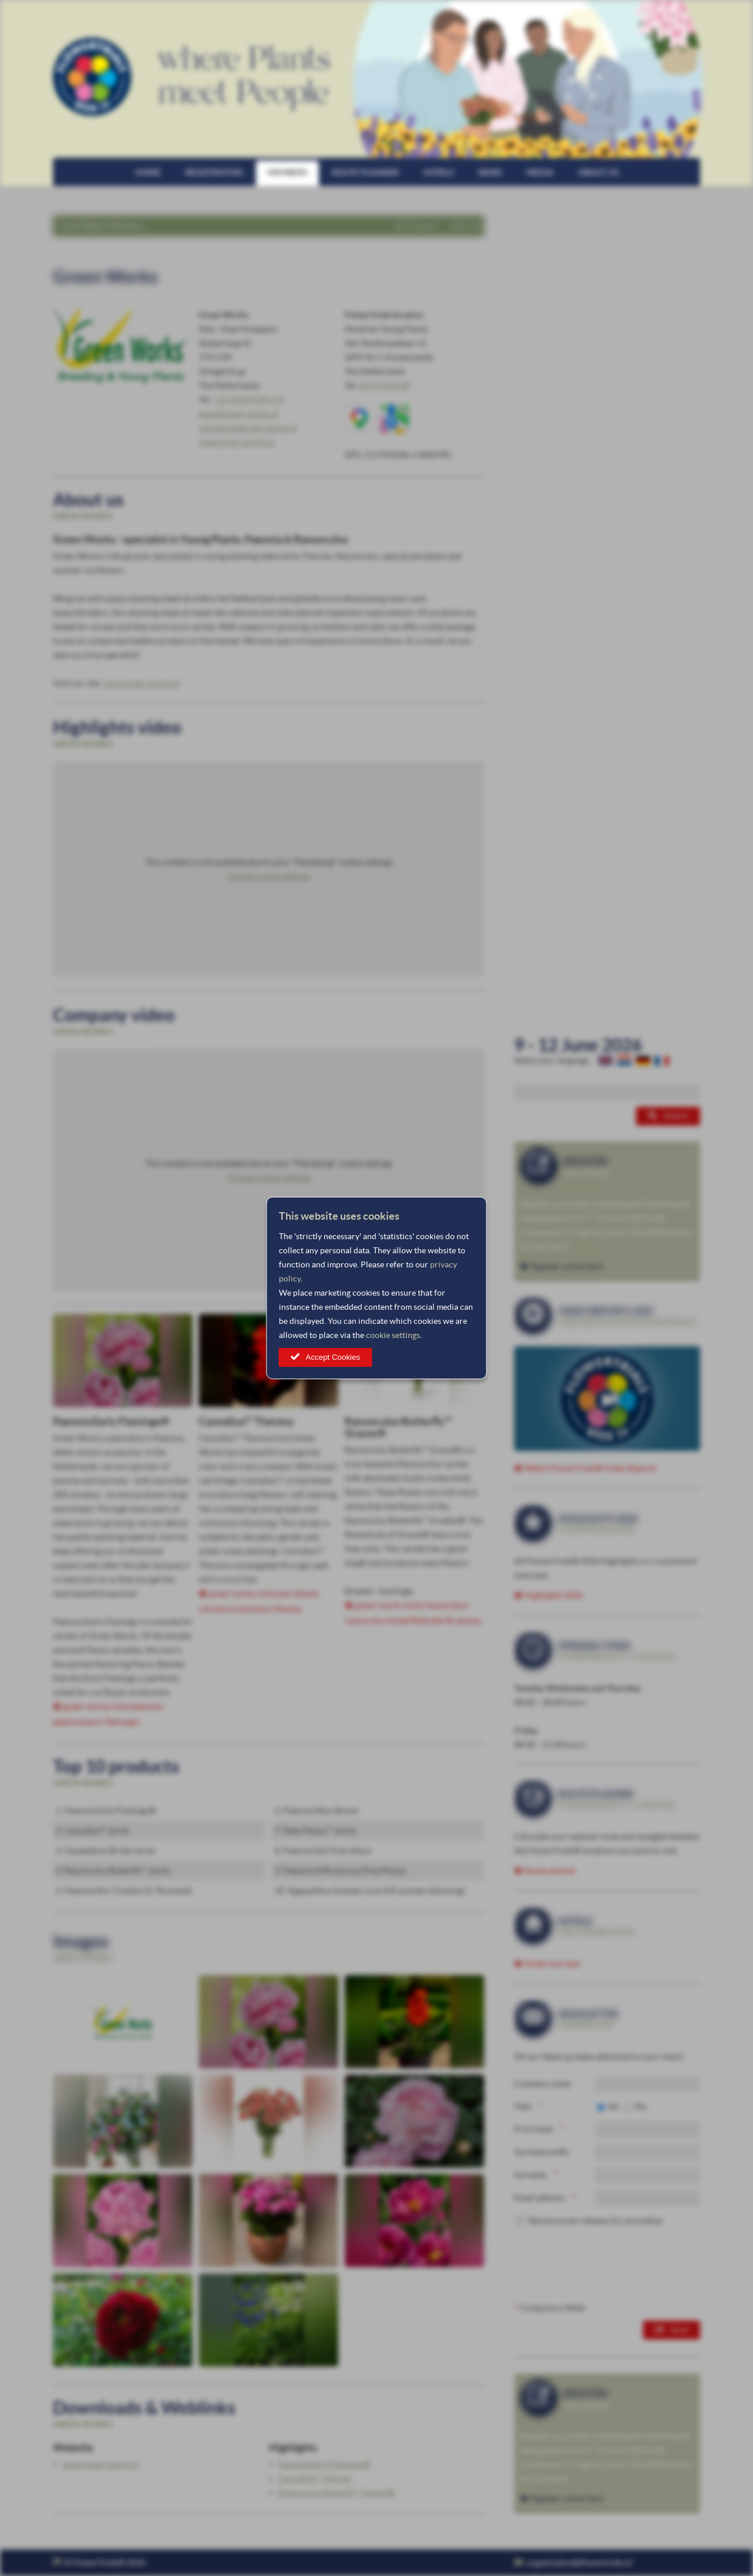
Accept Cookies (333, 1357)
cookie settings (393, 1335)
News (490, 172)
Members (287, 172)
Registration (214, 172)
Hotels (439, 172)
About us (598, 172)
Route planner (365, 172)
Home (148, 172)
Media (540, 172)
